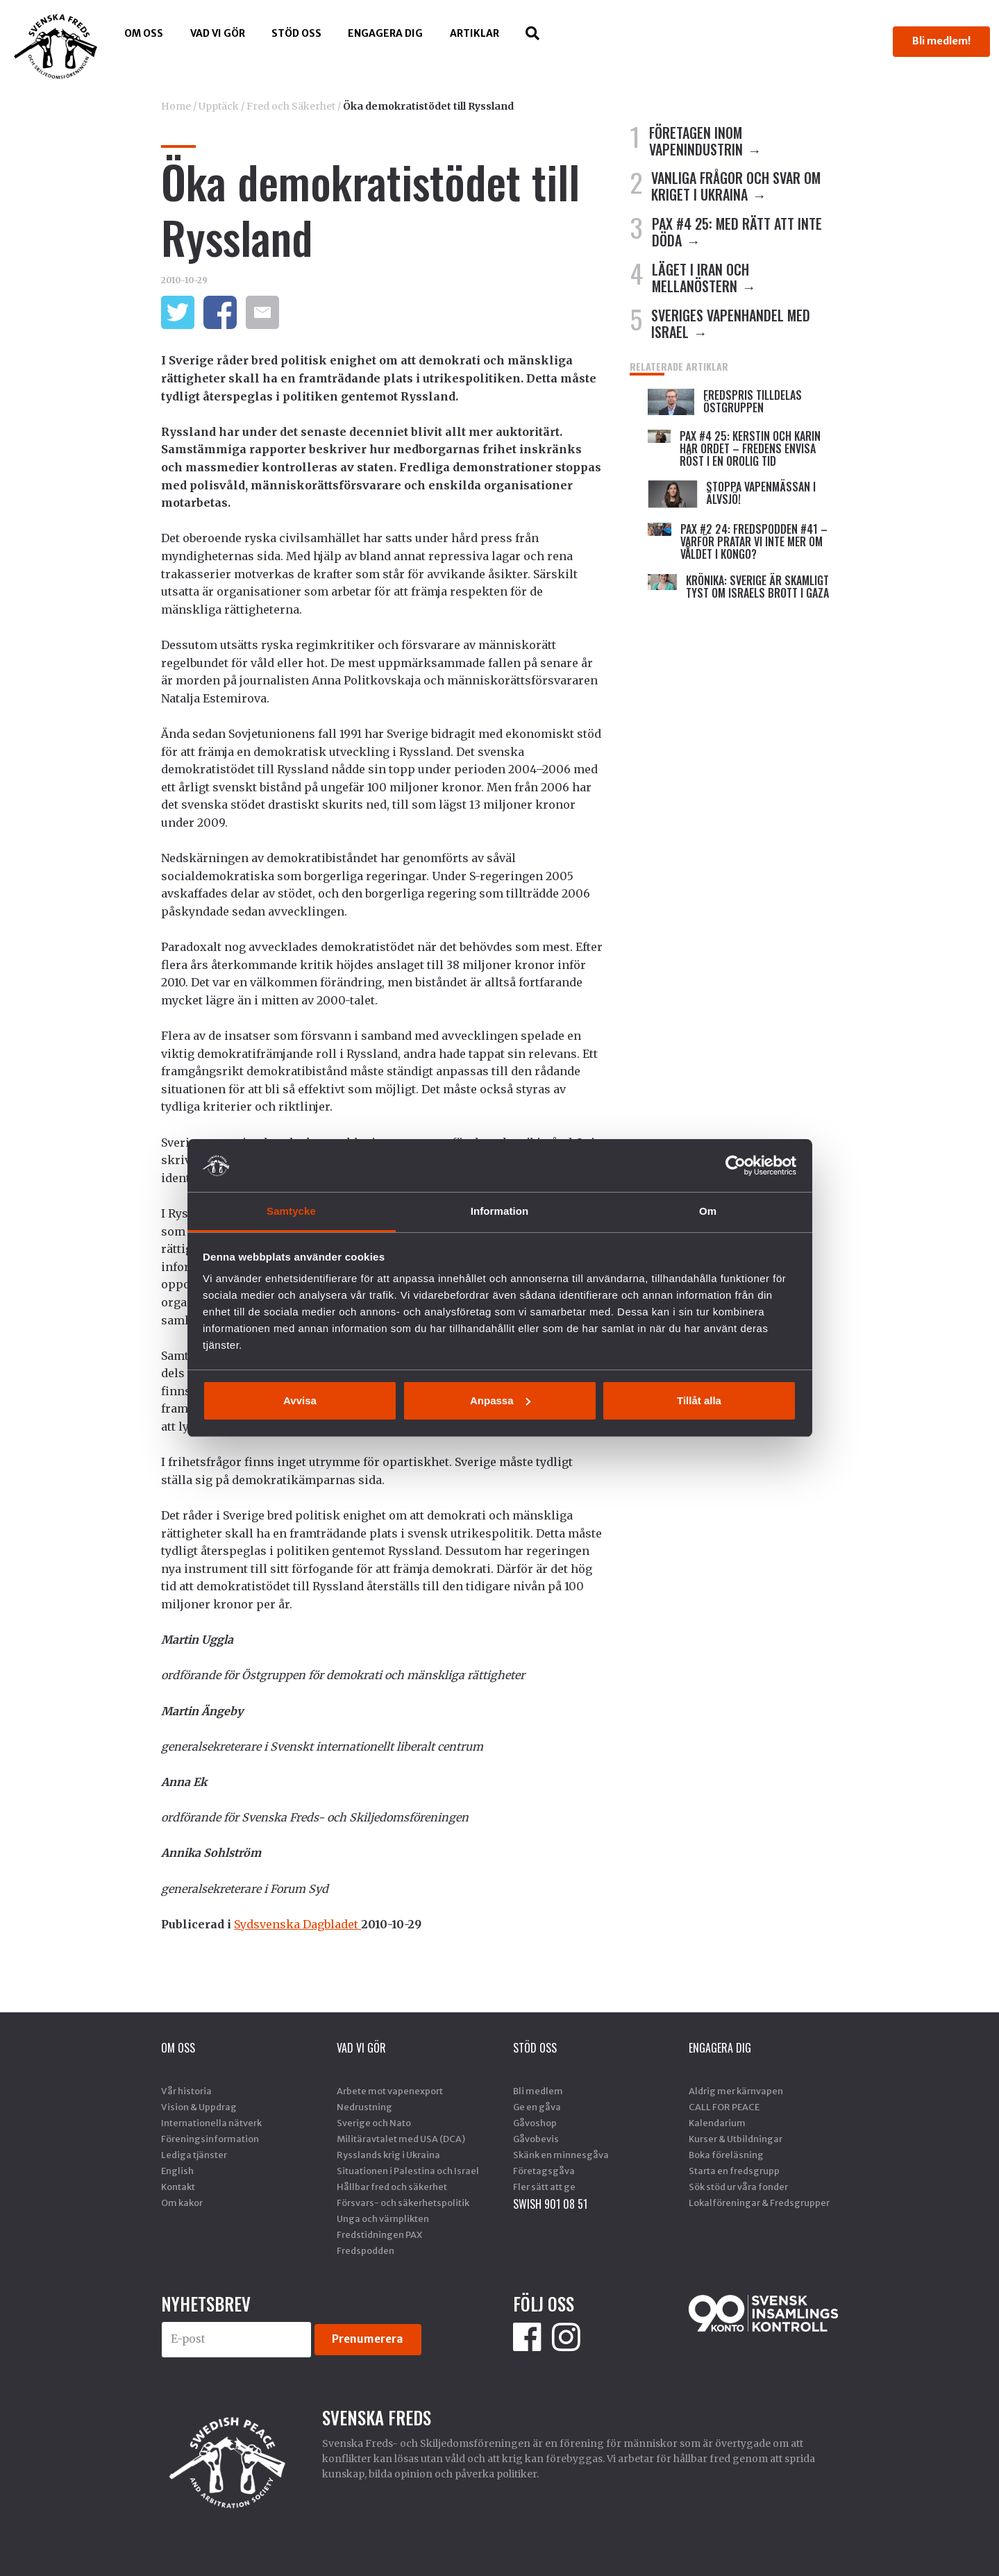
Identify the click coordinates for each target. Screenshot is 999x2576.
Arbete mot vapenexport (390, 2090)
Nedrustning (364, 2106)
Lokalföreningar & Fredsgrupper (759, 2202)
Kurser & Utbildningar (735, 2138)
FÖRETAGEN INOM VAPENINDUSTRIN (696, 141)
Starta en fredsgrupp (734, 2170)
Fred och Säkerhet (290, 106)
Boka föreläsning (726, 2154)
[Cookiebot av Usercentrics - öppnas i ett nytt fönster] (735, 1165)
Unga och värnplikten (383, 2218)
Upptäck (219, 106)
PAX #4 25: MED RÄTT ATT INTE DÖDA (737, 232)
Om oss (143, 33)
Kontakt (178, 2186)
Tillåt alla (699, 1400)
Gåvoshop (535, 2122)
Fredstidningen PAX (379, 2234)
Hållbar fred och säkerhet (392, 2186)
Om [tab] (707, 1211)
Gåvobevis (536, 2138)
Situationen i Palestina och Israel (408, 2170)
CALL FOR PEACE (724, 2106)
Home (176, 106)
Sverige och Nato (374, 2122)
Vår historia (186, 2090)
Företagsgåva (544, 2170)
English (177, 2170)
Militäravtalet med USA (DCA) (401, 2138)
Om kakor (182, 2202)
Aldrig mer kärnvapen (736, 2090)
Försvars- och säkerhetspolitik (403, 2202)
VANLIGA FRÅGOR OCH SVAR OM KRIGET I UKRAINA (736, 186)
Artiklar (474, 33)
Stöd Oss (296, 33)
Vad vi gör (217, 33)
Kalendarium (717, 2122)
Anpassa (500, 1400)
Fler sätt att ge (544, 2186)
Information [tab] (500, 1211)
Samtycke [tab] (291, 1211)
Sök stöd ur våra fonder (738, 2186)
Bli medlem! (941, 41)
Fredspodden (365, 2250)
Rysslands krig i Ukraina (388, 2154)
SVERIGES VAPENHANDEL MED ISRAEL (730, 323)
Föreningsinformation (210, 2138)
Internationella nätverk (211, 2122)
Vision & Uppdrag (199, 2106)
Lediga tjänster (194, 2154)
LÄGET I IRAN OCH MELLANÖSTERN (700, 277)
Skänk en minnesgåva (561, 2154)
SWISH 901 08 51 (550, 2204)
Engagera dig (385, 33)
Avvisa (300, 1400)
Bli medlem (538, 2090)
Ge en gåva (537, 2106)
